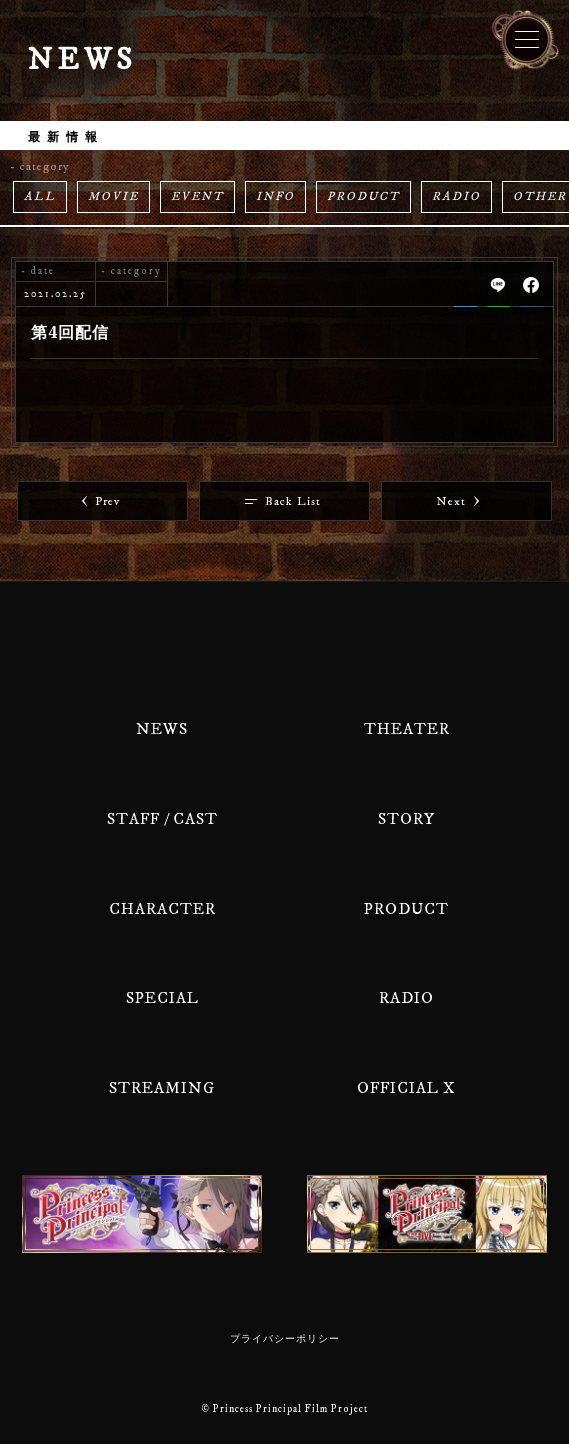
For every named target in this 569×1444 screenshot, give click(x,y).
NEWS (162, 729)
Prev (101, 501)
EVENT (197, 196)
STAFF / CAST (162, 819)
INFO (275, 196)
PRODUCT (363, 196)
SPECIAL (162, 998)
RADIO (456, 196)
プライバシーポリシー (285, 1339)
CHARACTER (162, 909)
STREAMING (162, 1088)
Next (458, 501)
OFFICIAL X (406, 1088)
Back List (283, 501)
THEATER (407, 729)
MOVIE (113, 196)
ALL (40, 196)
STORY (406, 819)
